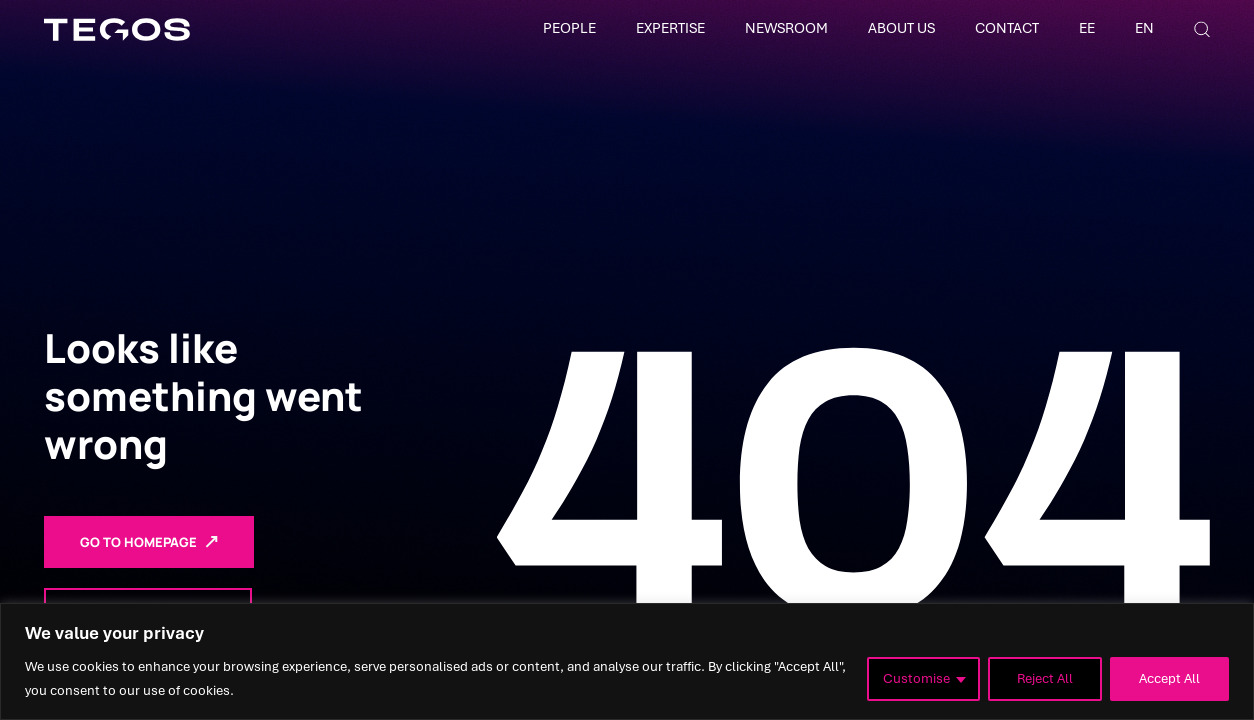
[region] (627, 661)
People (569, 28)
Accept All (1169, 678)
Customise (916, 678)
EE (1087, 28)
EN (1144, 28)
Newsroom (786, 28)
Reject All (1045, 678)
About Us (901, 28)
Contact (1007, 28)
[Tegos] (117, 29)
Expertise (670, 28)
